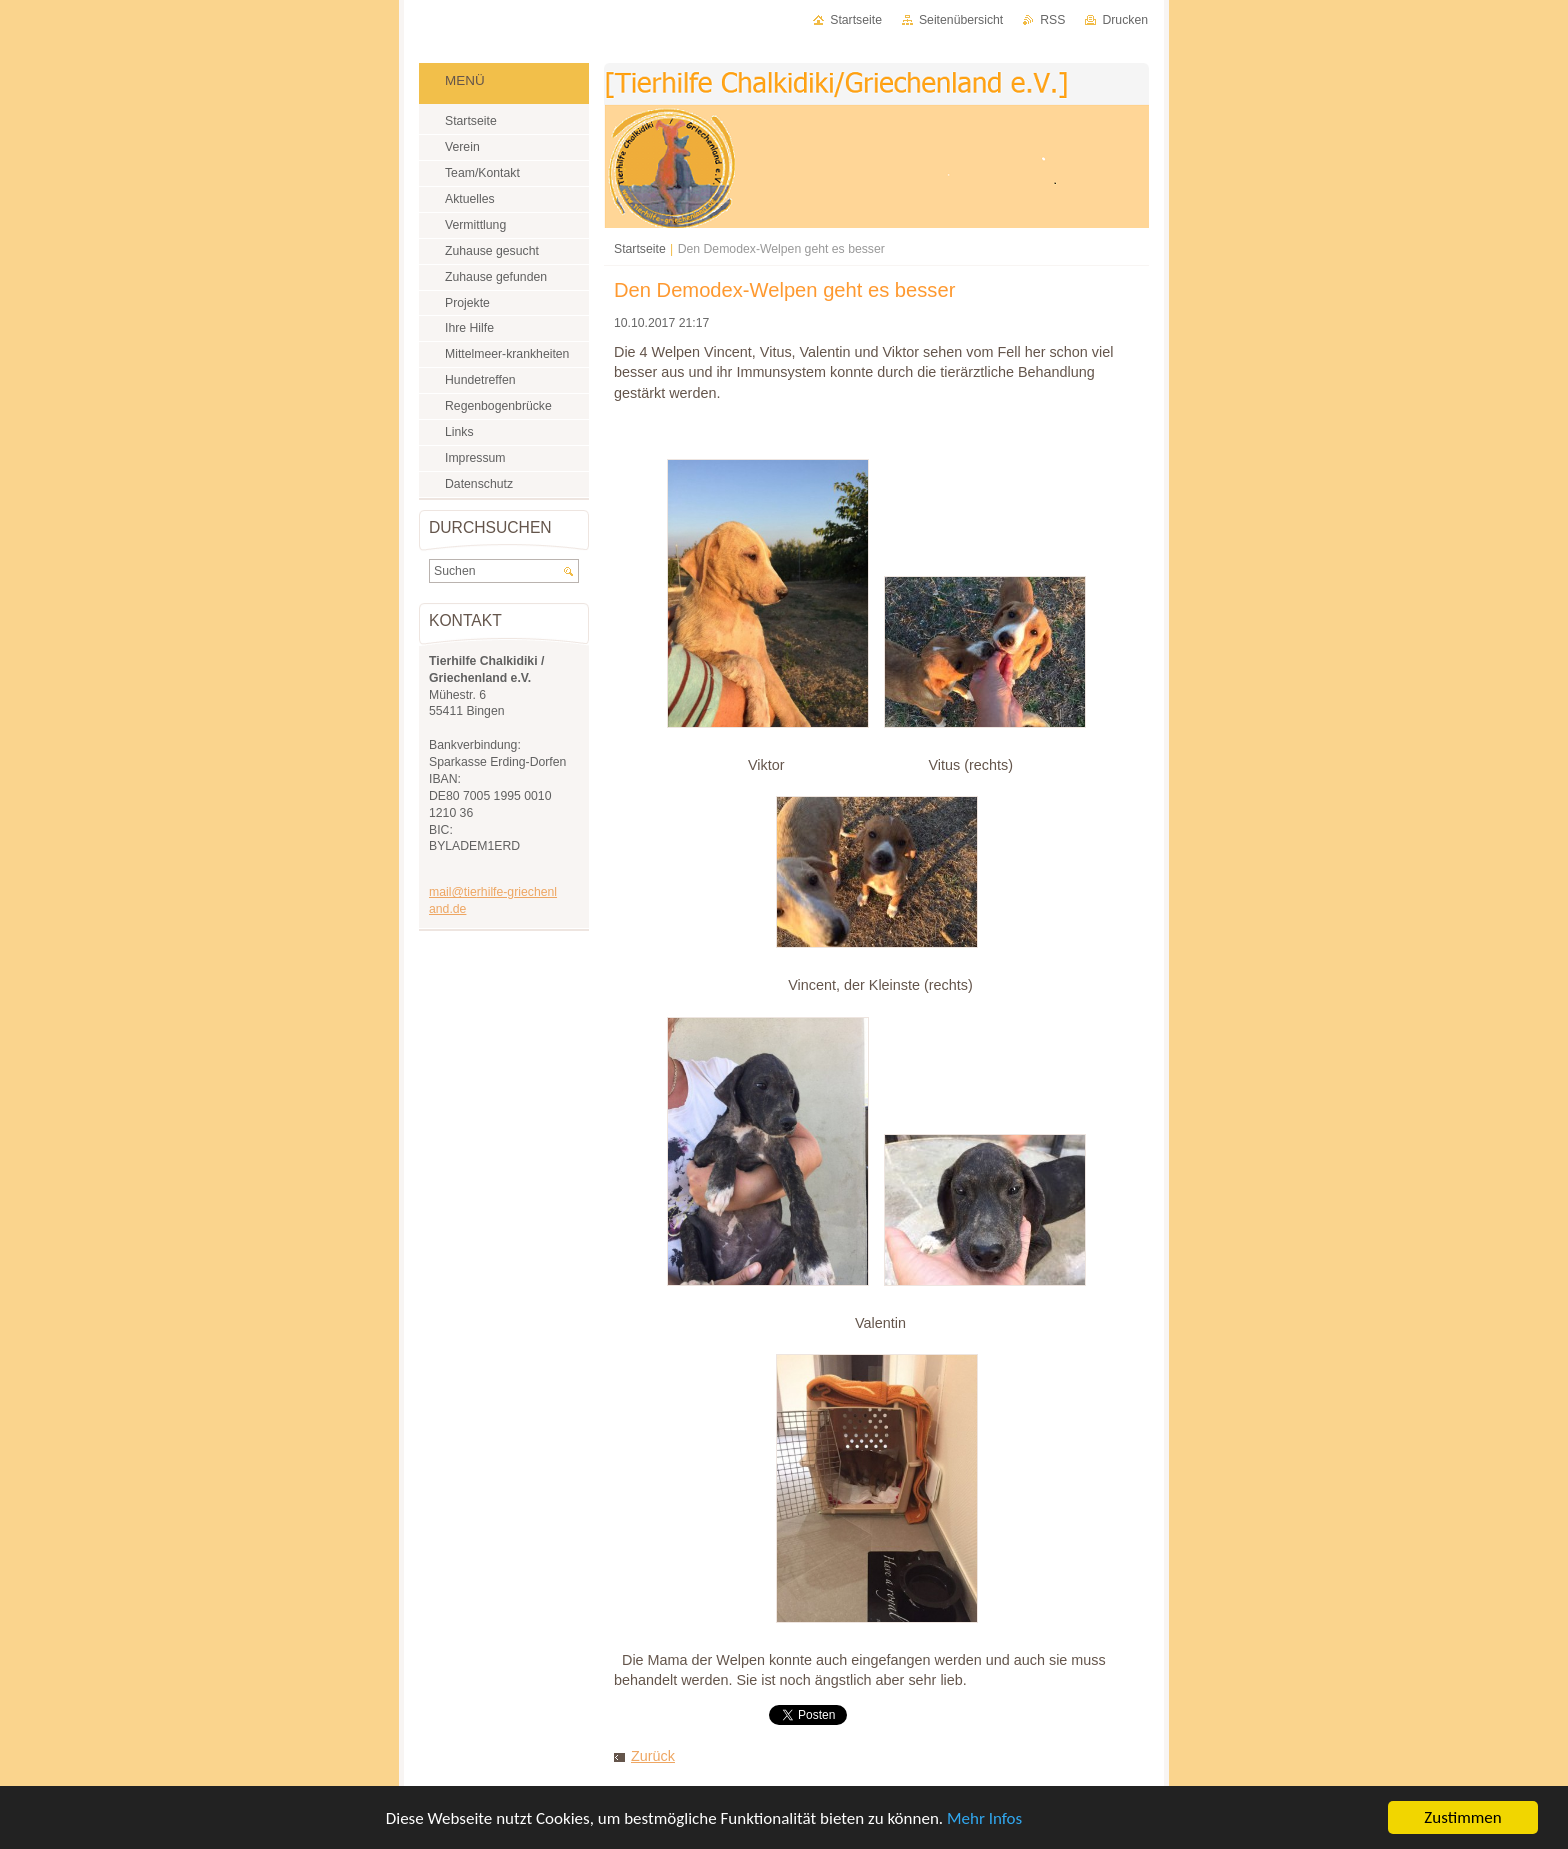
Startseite (640, 249)
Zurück (653, 1756)
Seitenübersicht (961, 20)
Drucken (1125, 20)
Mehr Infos (984, 1818)
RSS (1052, 20)
